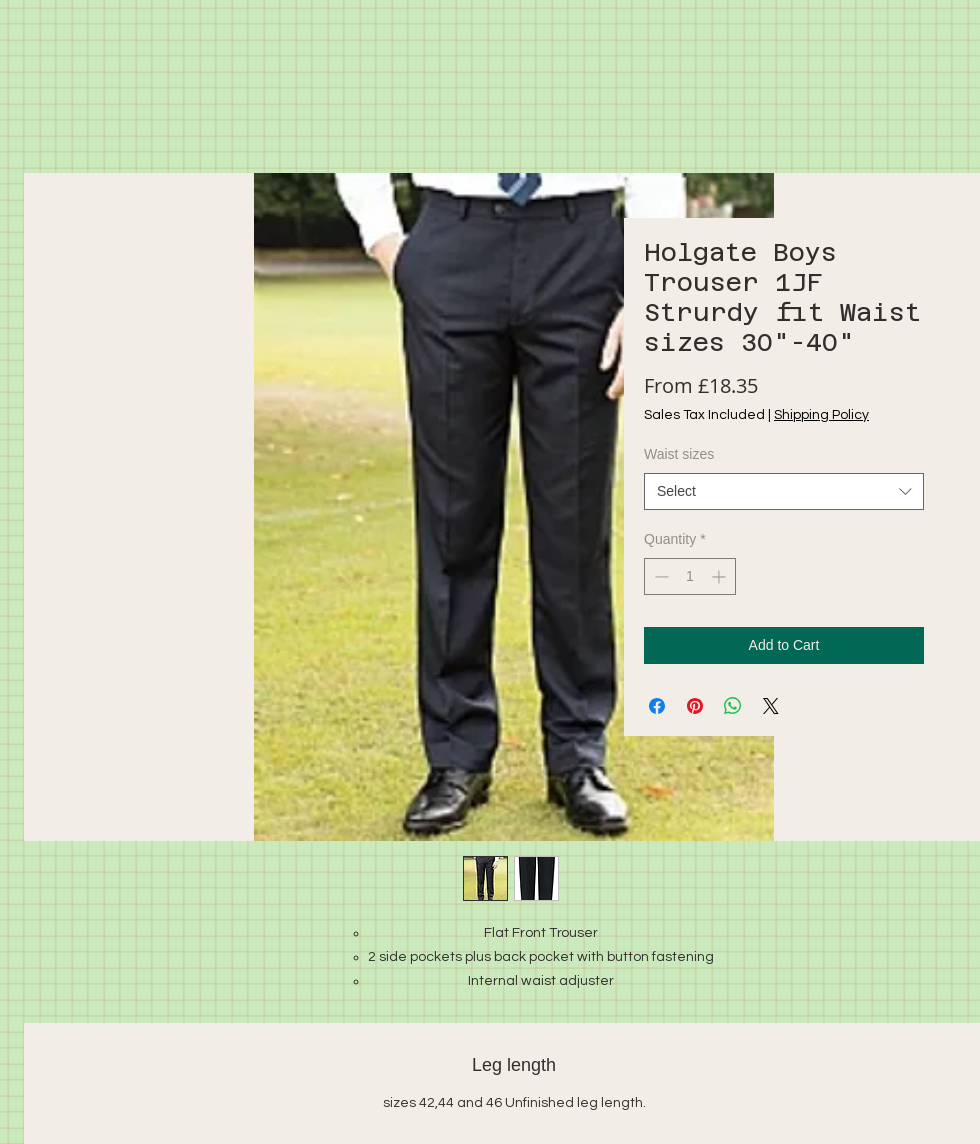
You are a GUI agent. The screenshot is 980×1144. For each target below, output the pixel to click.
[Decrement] (659, 576)
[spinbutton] (690, 576)
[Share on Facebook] (657, 706)
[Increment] (720, 576)
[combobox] (784, 492)
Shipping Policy (821, 415)
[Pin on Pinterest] (695, 706)
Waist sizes (679, 454)
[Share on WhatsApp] (733, 706)
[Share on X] (771, 706)
